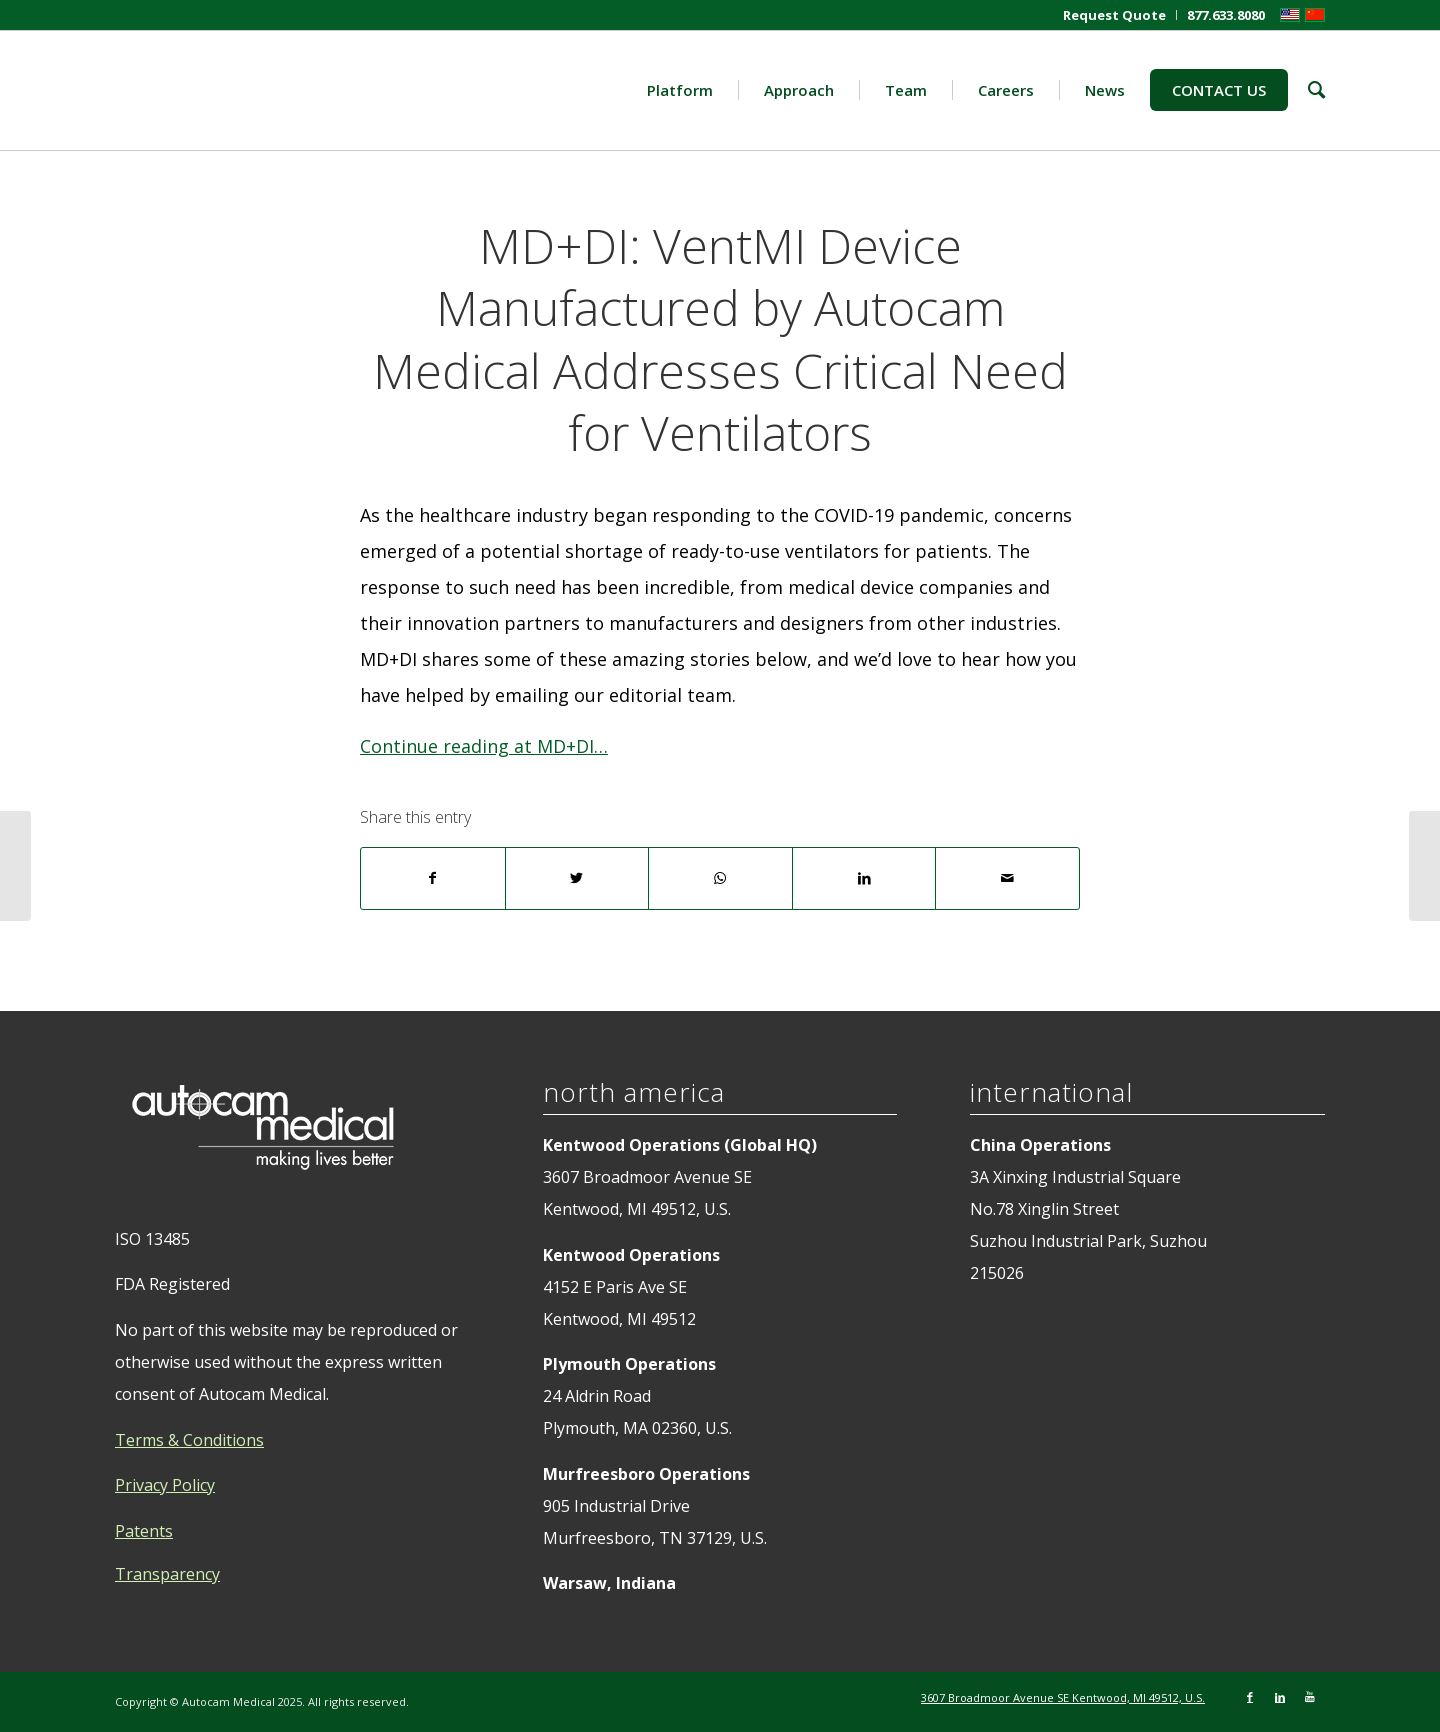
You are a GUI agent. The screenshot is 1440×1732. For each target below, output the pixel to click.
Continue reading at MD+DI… (484, 746)
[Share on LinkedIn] (864, 878)
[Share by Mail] (1007, 878)
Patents (144, 1531)
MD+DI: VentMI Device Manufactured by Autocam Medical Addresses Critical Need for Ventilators (720, 339)
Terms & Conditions (189, 1440)
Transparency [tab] (167, 1574)
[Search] (1306, 90)
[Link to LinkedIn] (1280, 1697)
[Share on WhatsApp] (720, 878)
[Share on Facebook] (433, 878)
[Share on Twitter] (577, 878)
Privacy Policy (165, 1485)
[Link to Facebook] (1250, 1697)
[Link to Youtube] (1310, 1697)
